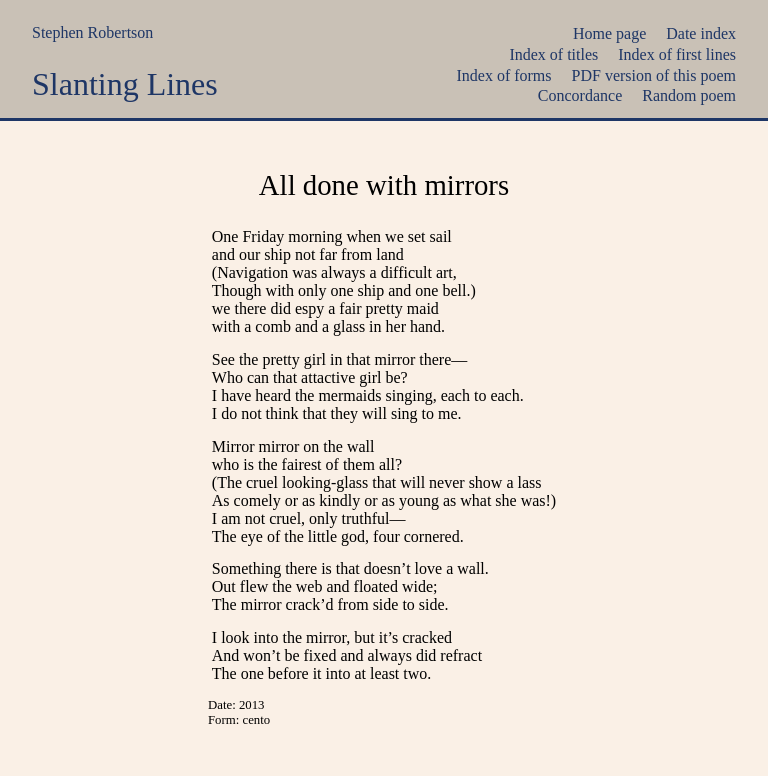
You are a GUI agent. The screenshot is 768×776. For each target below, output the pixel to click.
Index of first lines (677, 54)
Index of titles (553, 54)
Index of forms (503, 75)
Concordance (580, 95)
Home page (609, 33)
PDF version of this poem (654, 75)
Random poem (689, 95)
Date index (701, 33)
